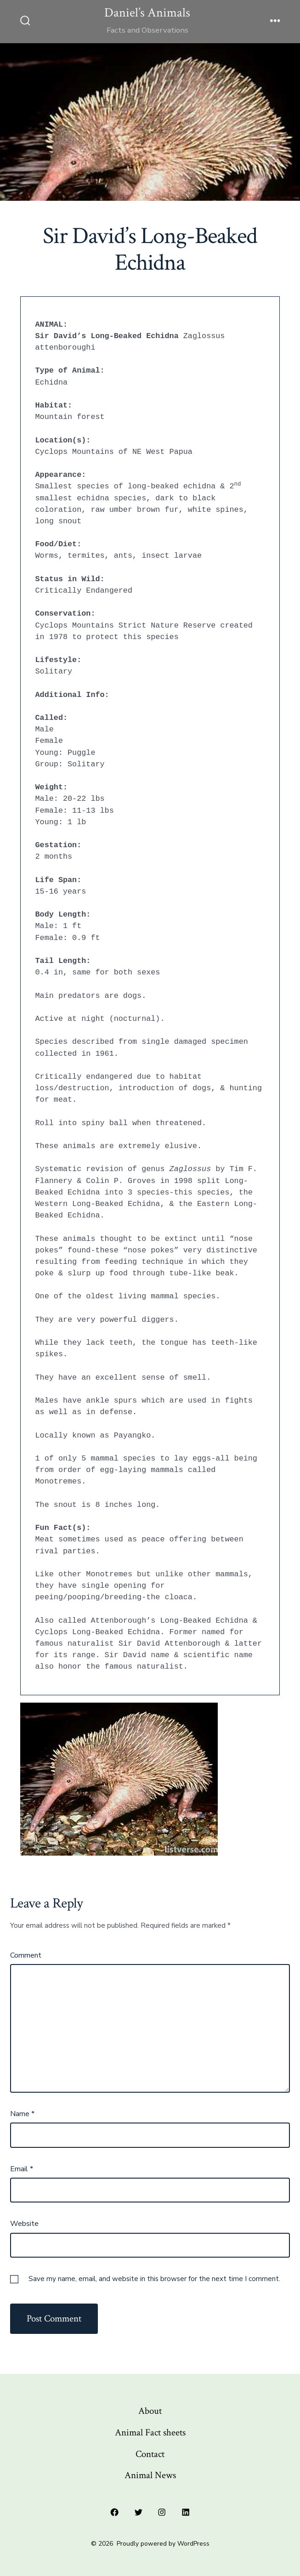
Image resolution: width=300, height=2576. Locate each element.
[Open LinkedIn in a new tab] (186, 2512)
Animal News (150, 2475)
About (150, 2411)
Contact (150, 2454)
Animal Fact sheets (150, 2432)
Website (24, 2224)
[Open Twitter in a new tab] (138, 2512)
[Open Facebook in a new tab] (114, 2512)
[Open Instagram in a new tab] (162, 2512)
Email (21, 2169)
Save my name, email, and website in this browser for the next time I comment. (154, 2278)
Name (22, 2114)
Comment (25, 1955)
